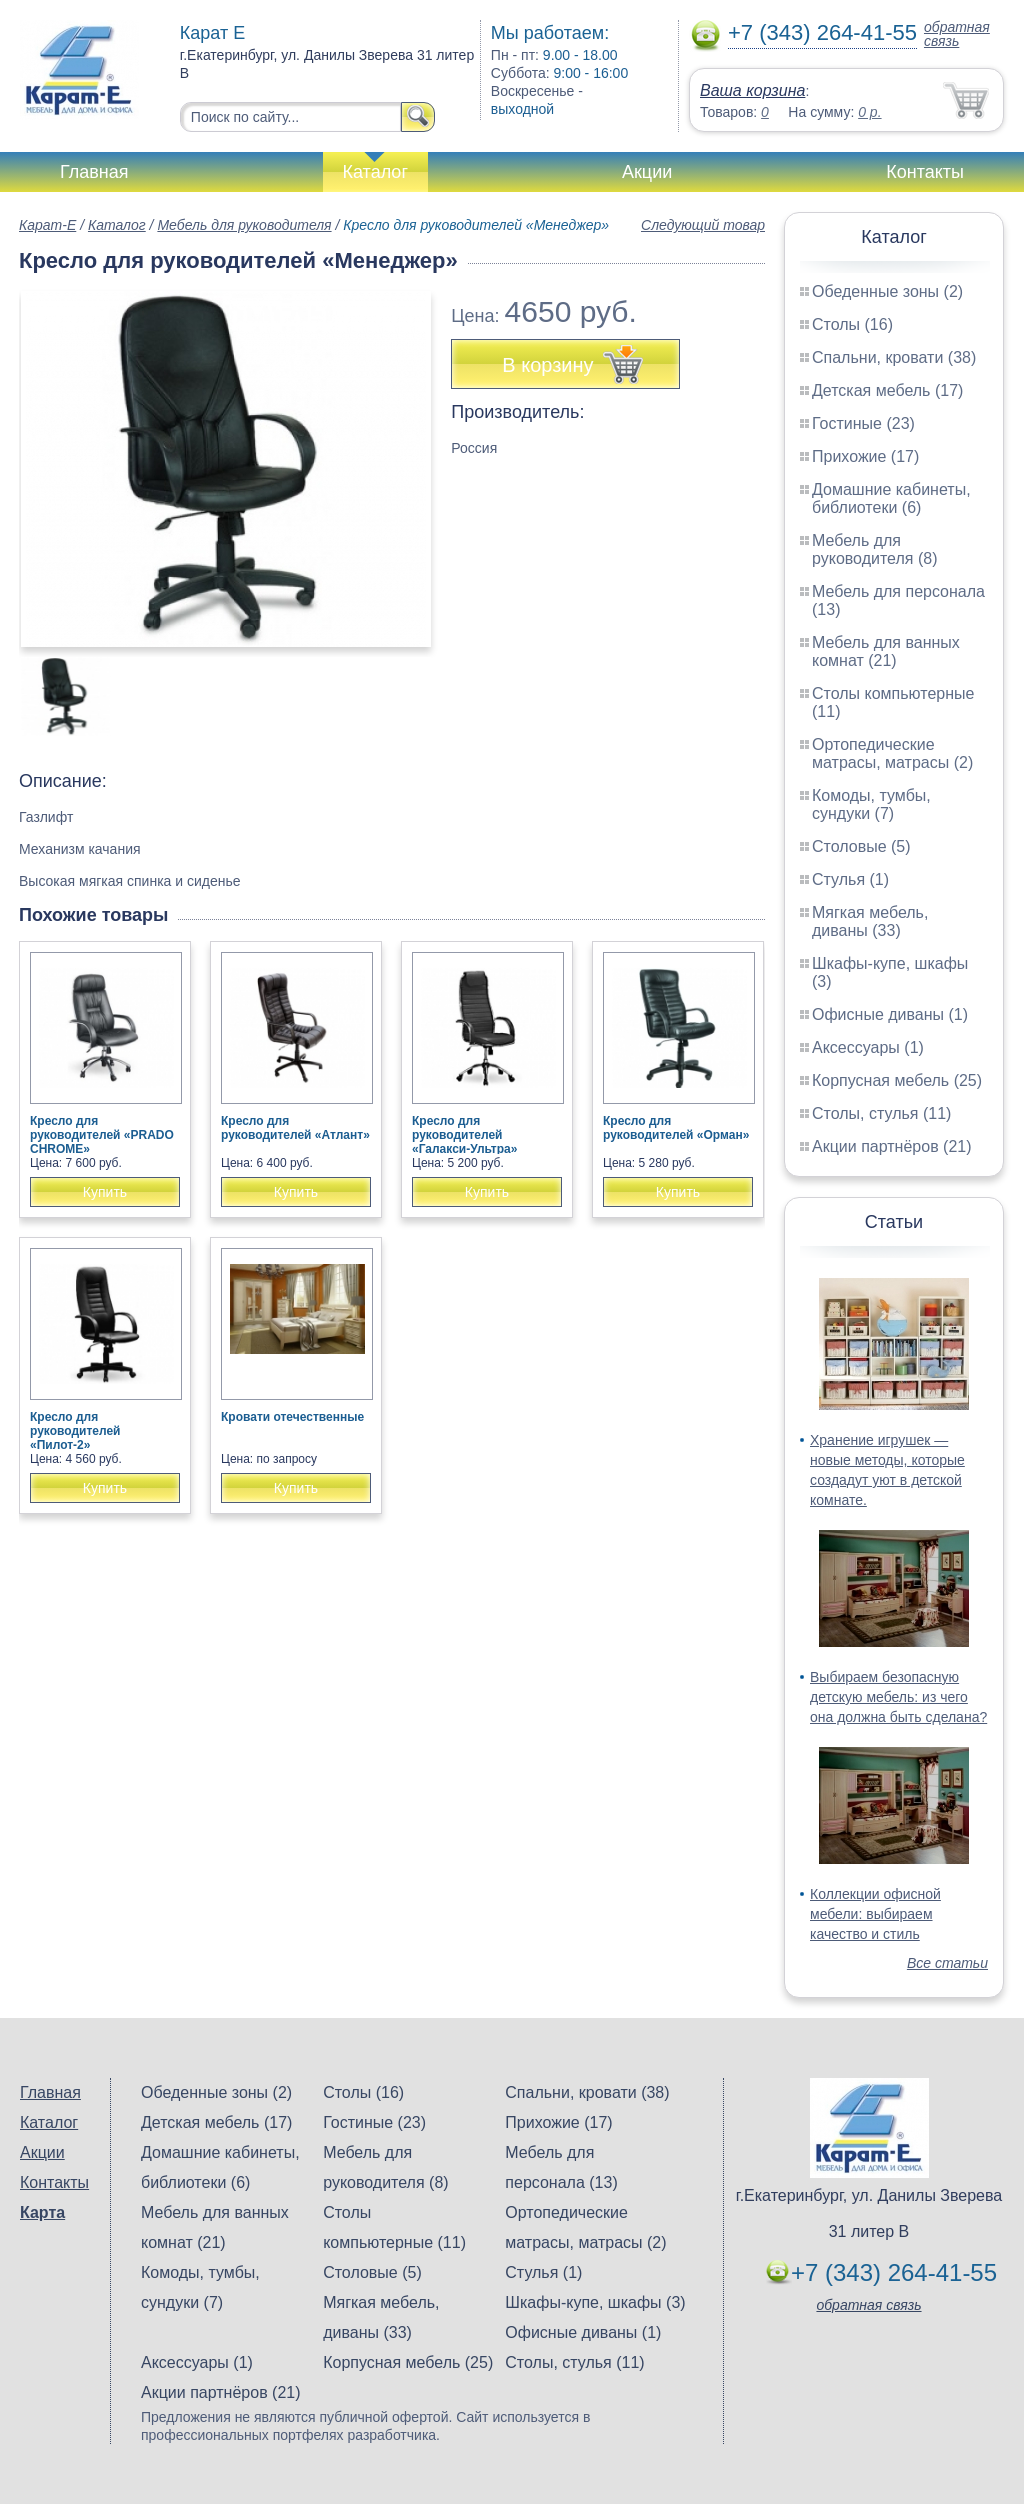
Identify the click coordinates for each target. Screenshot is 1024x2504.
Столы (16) (852, 324)
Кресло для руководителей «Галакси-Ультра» (464, 1135)
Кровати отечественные (292, 1417)
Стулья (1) (850, 879)
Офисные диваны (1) (890, 1014)
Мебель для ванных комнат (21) (886, 651)
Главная (94, 172)
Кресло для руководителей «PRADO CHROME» (102, 1135)
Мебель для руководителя (244, 225)
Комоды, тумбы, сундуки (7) (871, 804)
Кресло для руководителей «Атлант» (295, 1128)
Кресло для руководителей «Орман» (676, 1128)
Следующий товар (703, 225)
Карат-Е (47, 225)
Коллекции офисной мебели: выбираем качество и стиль (875, 1914)
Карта (42, 2212)
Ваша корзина (752, 90)
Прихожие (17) (865, 456)
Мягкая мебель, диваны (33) (870, 921)
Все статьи (947, 1963)
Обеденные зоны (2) (887, 291)
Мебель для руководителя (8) (874, 549)
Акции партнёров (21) (892, 1146)
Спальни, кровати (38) (894, 357)
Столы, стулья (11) (881, 1113)
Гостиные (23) (863, 423)
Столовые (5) (861, 846)
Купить (105, 1192)
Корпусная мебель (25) (897, 1080)
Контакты (925, 172)
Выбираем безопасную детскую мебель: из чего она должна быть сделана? (898, 1697)
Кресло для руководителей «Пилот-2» (75, 1431)
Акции (647, 172)
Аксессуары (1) (868, 1047)
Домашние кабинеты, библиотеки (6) (891, 498)
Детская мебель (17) (887, 390)
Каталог (375, 172)
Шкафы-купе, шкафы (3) (595, 2302)
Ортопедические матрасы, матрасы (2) (892, 753)
